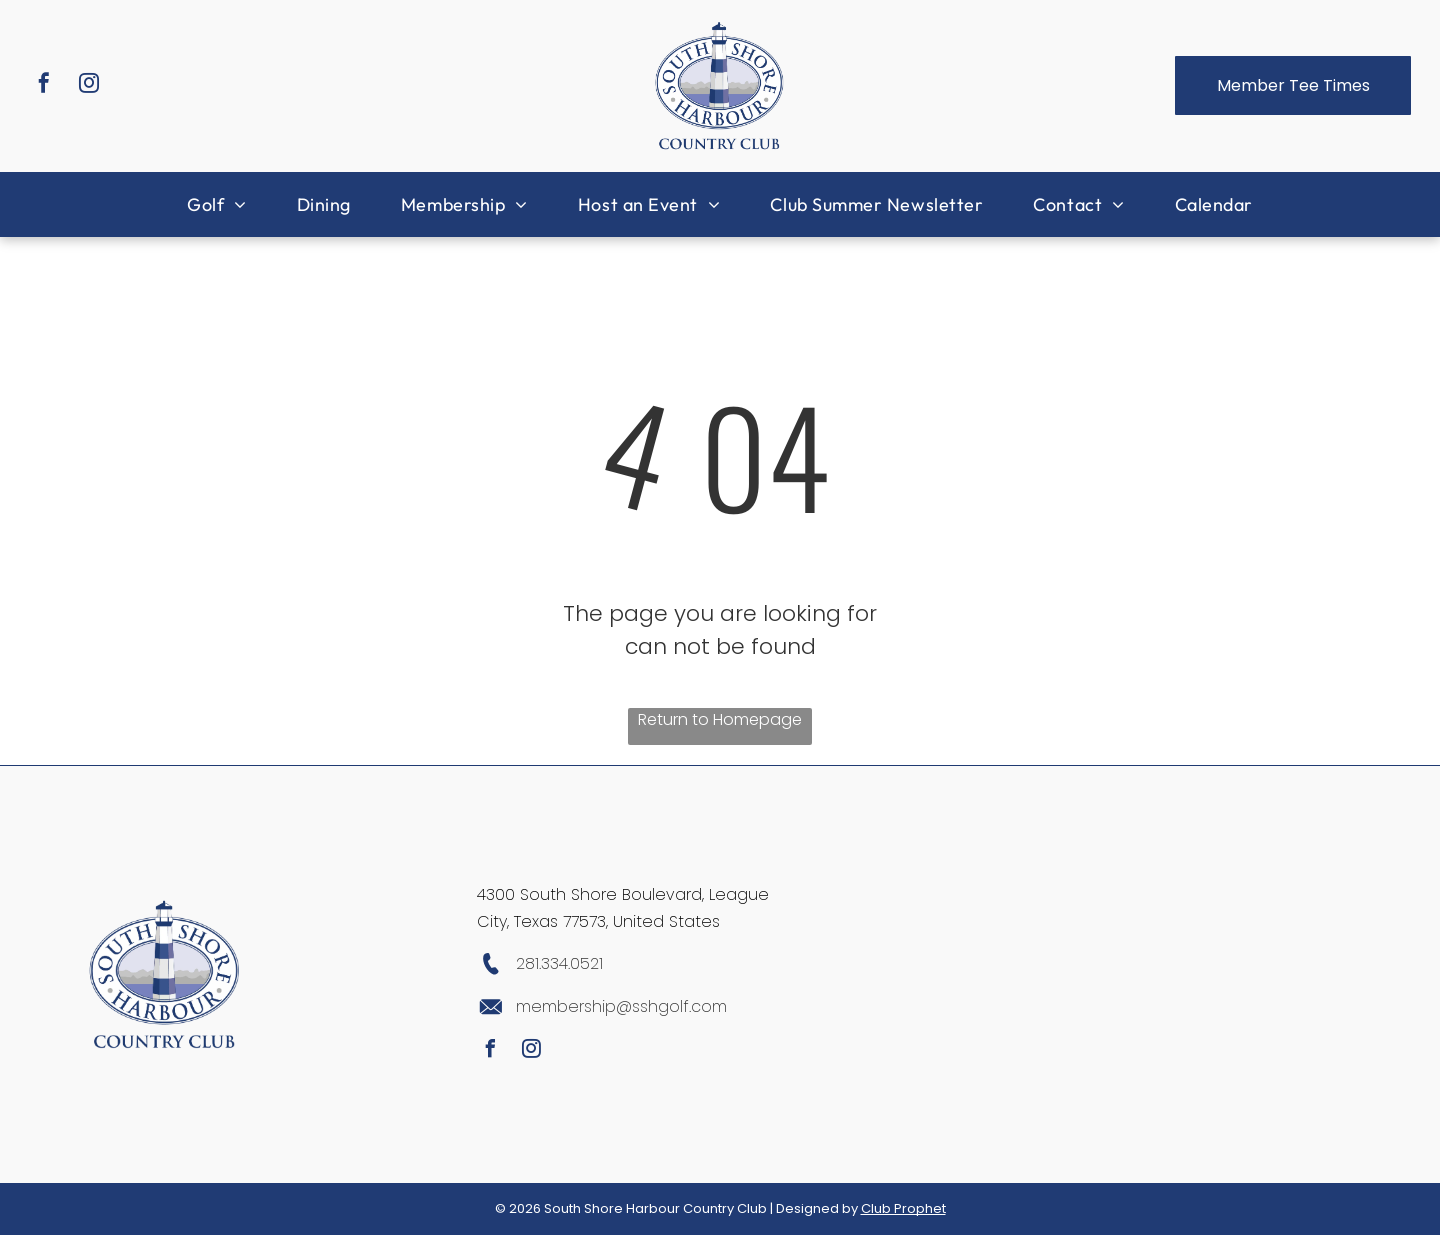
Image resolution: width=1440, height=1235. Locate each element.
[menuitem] (217, 204)
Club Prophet (903, 1208)
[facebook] (44, 85)
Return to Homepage (720, 719)
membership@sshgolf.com (621, 1006)
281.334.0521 (559, 963)
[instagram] (89, 85)
